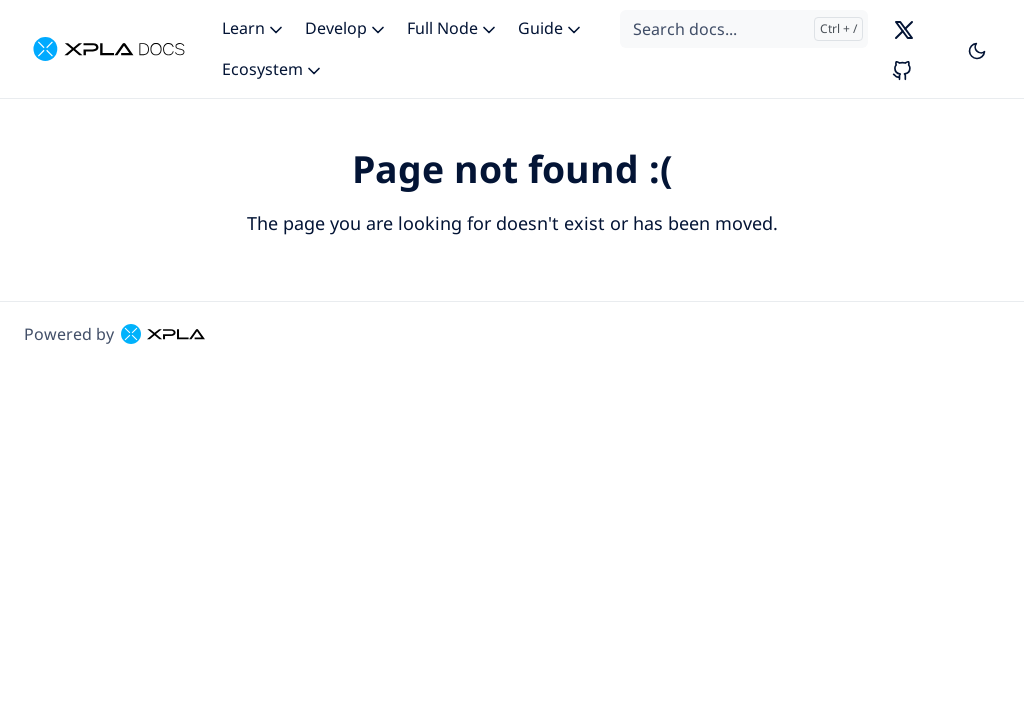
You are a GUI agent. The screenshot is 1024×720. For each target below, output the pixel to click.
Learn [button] (254, 28)
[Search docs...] (744, 29)
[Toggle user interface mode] (977, 49)
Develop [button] (346, 28)
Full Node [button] (453, 28)
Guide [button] (551, 28)
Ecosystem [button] (273, 69)
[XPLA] (109, 48)
